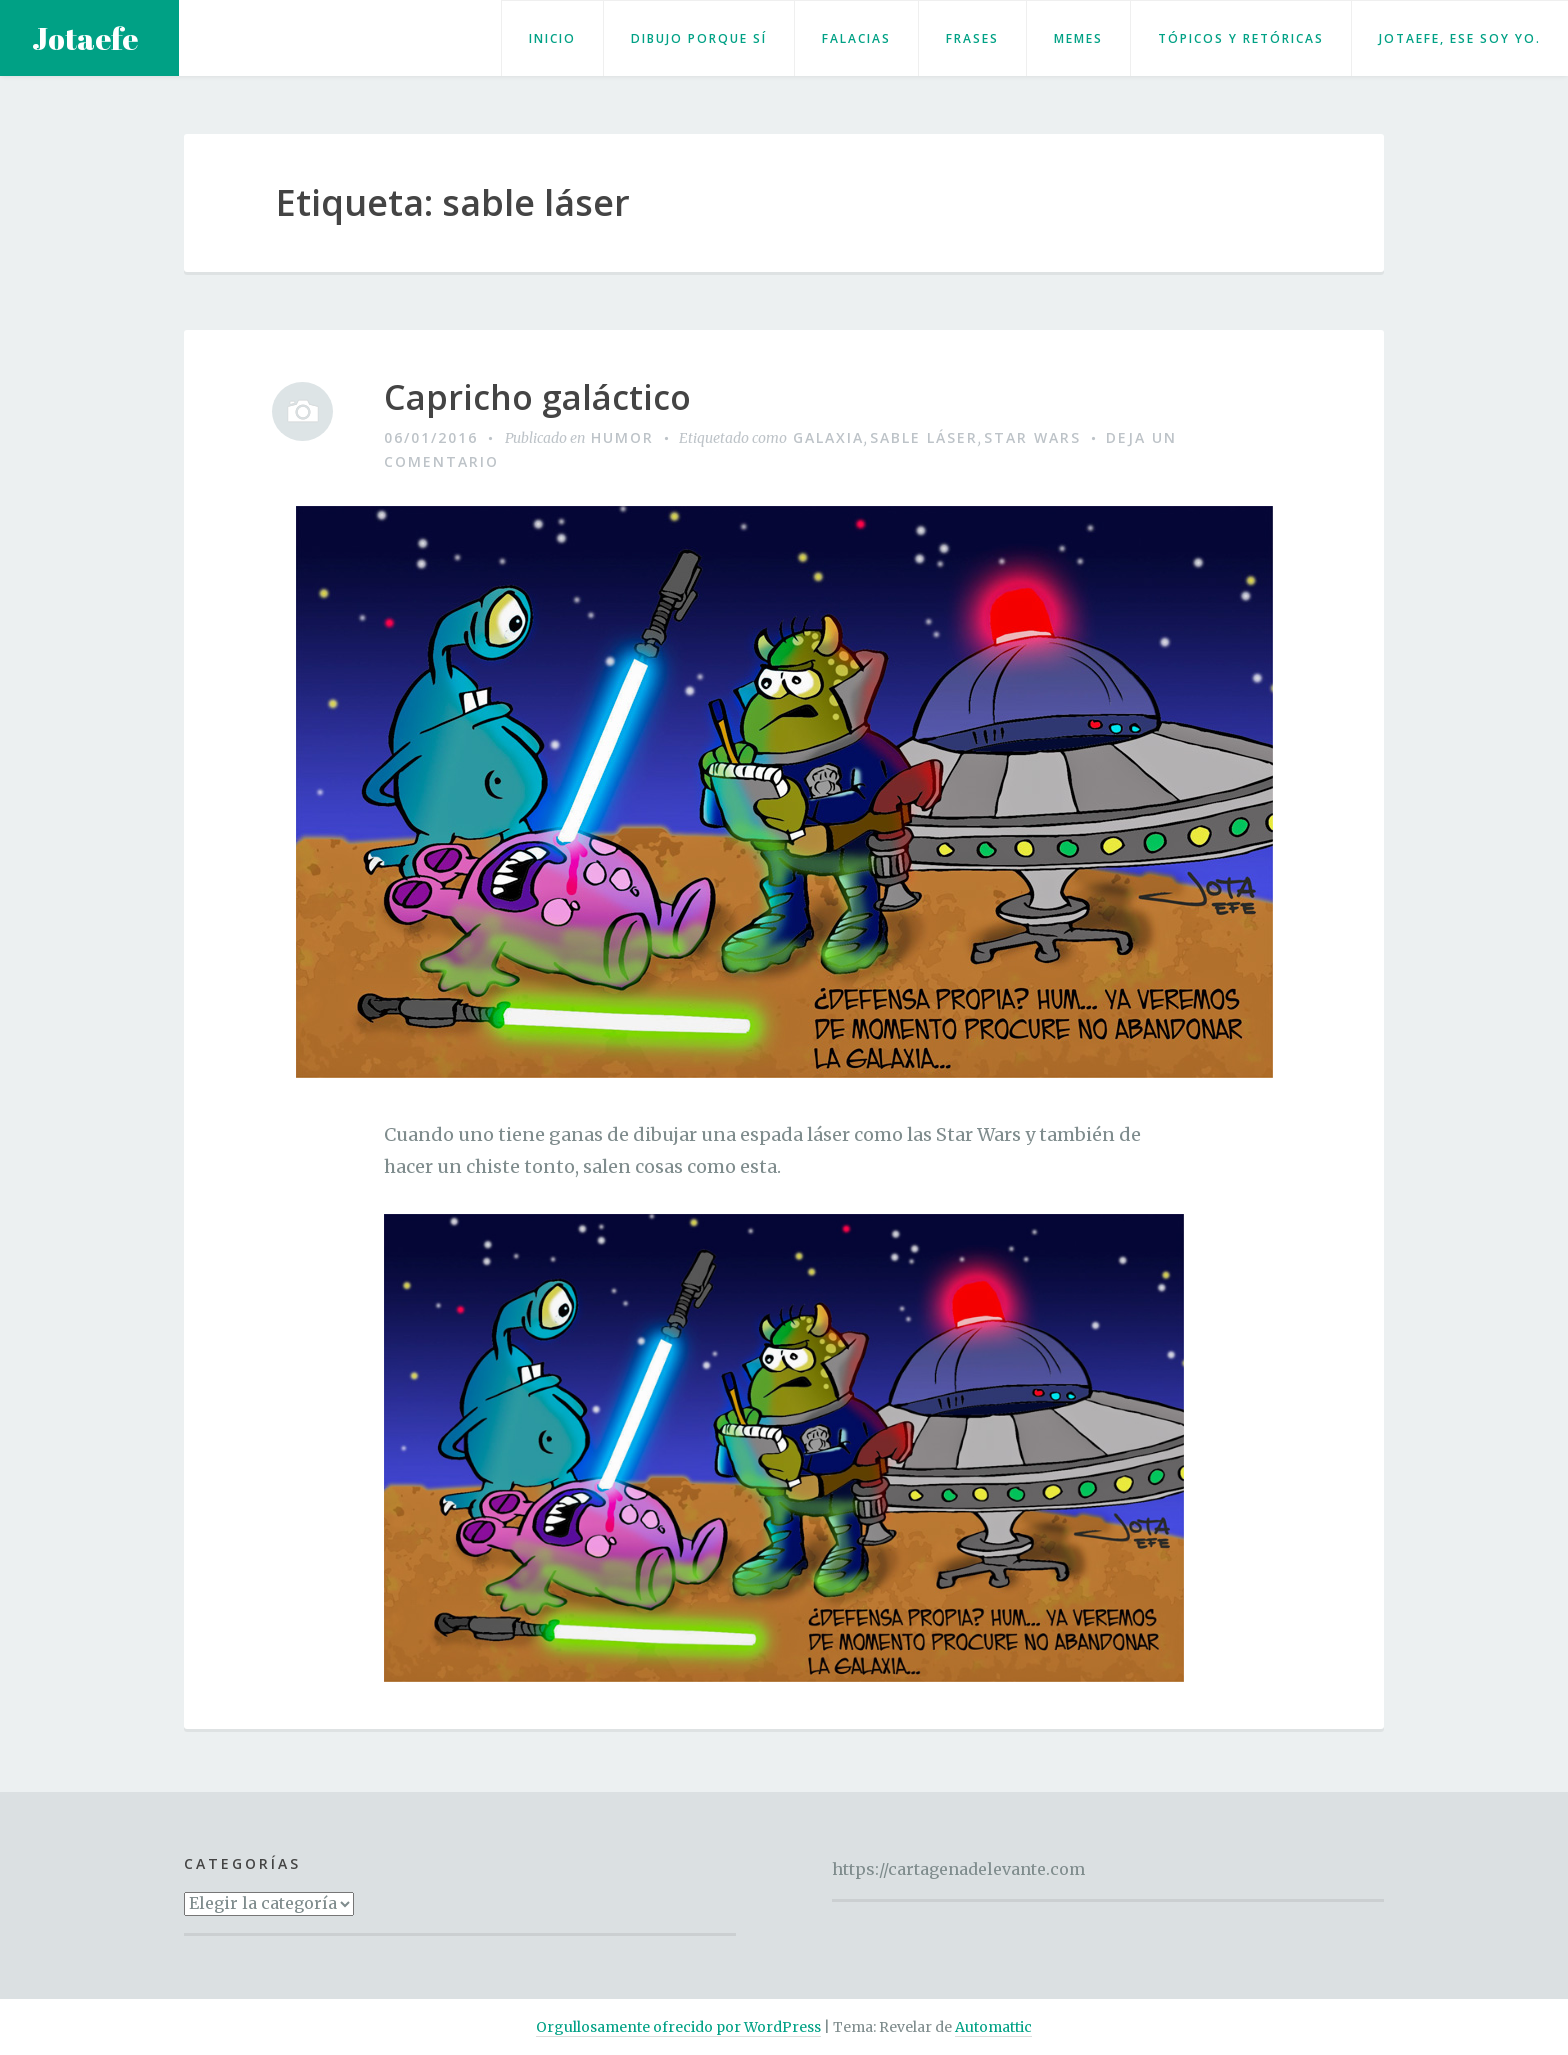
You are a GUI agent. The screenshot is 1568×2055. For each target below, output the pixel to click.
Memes (1078, 38)
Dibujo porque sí (699, 38)
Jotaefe (85, 38)
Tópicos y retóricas (1241, 38)
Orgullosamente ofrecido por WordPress (678, 2027)
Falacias (856, 38)
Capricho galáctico (537, 397)
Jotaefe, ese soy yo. (1460, 38)
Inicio (552, 38)
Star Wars (1032, 437)
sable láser (924, 437)
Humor (622, 437)
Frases (972, 38)
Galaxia (828, 437)
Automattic (993, 2027)
